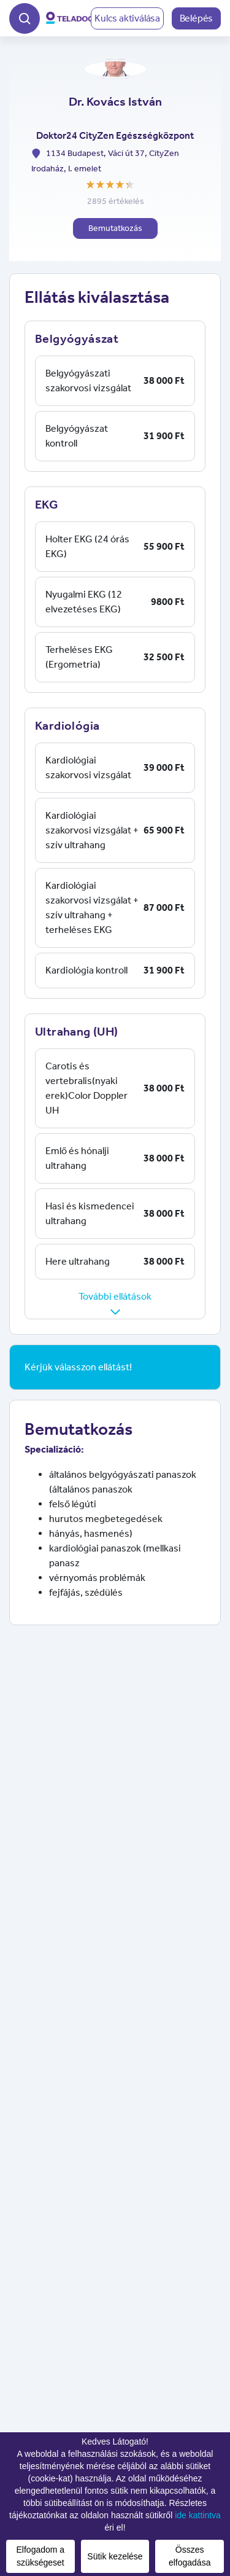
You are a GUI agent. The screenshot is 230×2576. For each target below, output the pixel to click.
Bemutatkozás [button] (115, 228)
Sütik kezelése (114, 2556)
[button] (24, 17)
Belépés (196, 18)
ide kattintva (198, 2515)
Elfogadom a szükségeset (41, 2556)
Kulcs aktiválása (127, 18)
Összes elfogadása (190, 2556)
